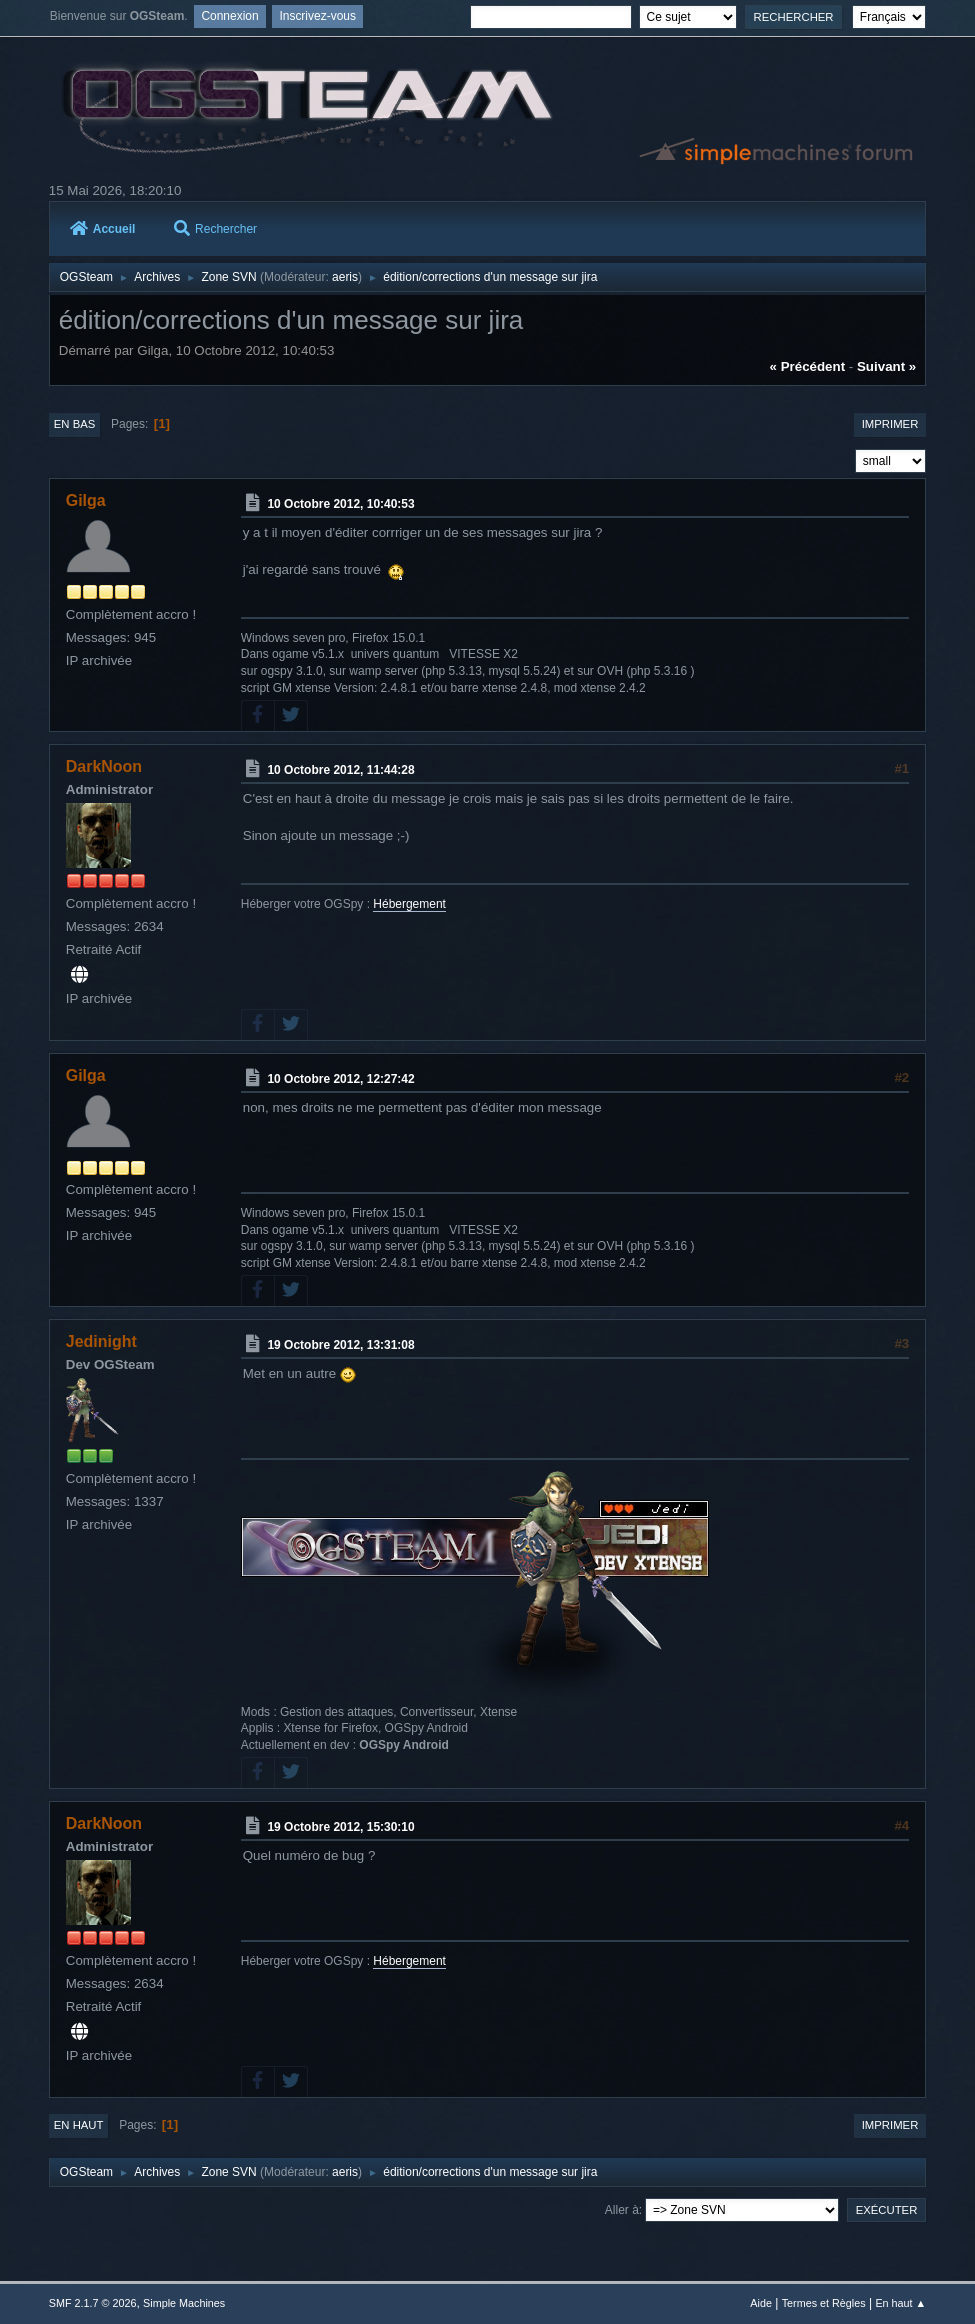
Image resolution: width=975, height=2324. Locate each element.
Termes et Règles (824, 2303)
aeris (345, 277)
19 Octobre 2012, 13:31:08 (340, 1345)
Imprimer (890, 424)
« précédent (808, 366)
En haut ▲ (900, 2303)
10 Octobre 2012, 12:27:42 (340, 1079)
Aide (761, 2303)
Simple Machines (184, 2303)
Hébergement (409, 904)
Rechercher (215, 229)
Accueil (103, 229)
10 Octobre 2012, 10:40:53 (340, 504)
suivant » (886, 366)
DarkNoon (104, 766)
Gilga (86, 500)
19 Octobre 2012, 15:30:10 (340, 1827)
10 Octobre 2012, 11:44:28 (340, 770)
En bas (75, 424)
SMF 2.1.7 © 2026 (93, 2303)
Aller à (622, 2210)
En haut (79, 2125)
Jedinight (101, 1341)
